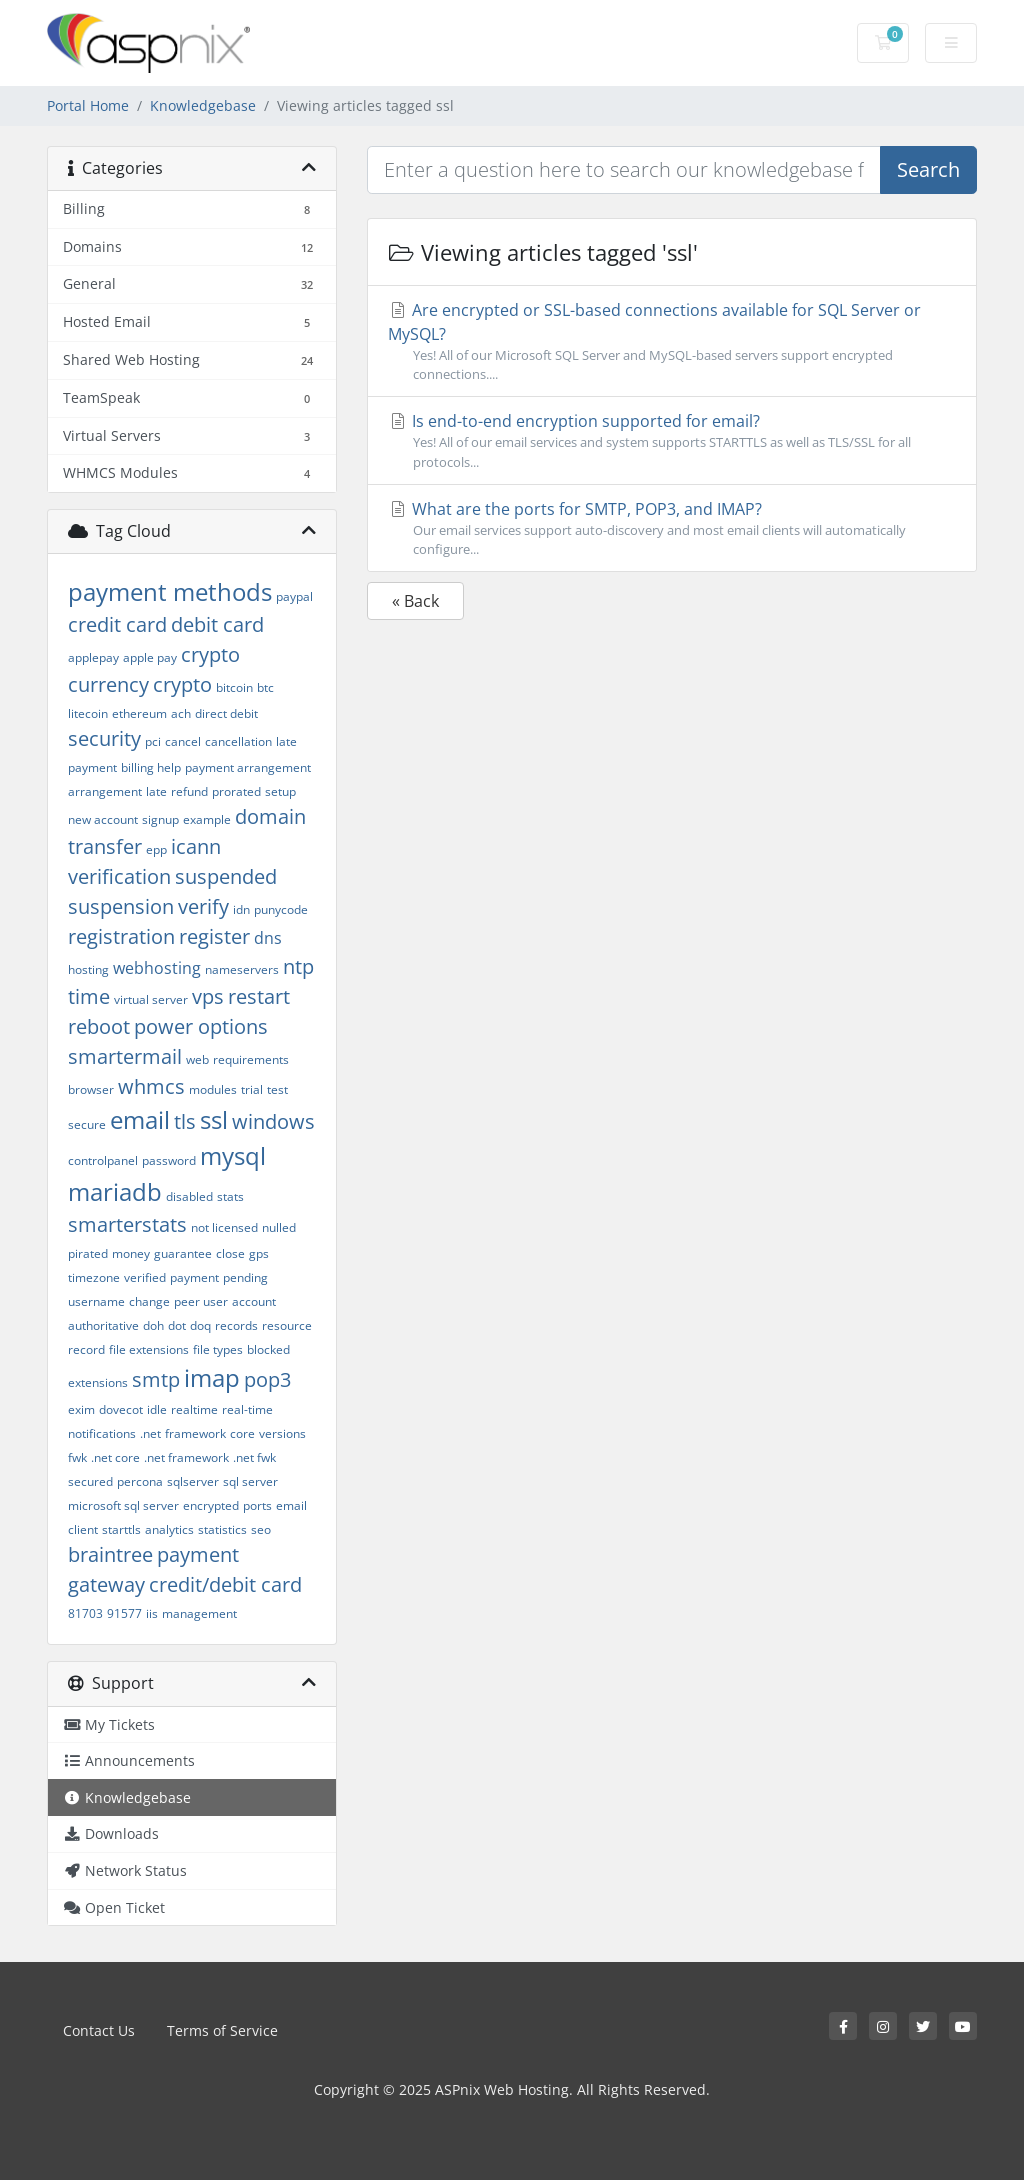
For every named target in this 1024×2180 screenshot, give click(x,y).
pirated (88, 1253)
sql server (250, 1481)
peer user (201, 1301)
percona (140, 1481)
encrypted (211, 1505)
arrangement (105, 791)
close (230, 1253)
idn (241, 909)
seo (261, 1529)
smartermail (125, 1056)
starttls (121, 1529)
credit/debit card (225, 1584)
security (104, 738)
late (156, 791)
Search (928, 169)
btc (265, 687)
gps (259, 1253)
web (197, 1059)
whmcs (151, 1086)
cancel (183, 741)
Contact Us (99, 2030)
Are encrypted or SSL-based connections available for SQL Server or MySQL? (672, 341)
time (89, 996)
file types (218, 1349)
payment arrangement (248, 767)
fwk (77, 1457)
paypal (294, 596)
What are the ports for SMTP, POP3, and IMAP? (672, 528)
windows (273, 1121)
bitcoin (234, 687)
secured (90, 1481)
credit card (117, 624)
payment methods (170, 591)
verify (203, 906)
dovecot (121, 1409)
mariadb (115, 1191)
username (96, 1301)
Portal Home (88, 105)
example (207, 819)
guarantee (183, 1253)
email (140, 1119)
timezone (94, 1277)
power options (201, 1026)
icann (196, 846)
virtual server (151, 999)
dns (268, 938)
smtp (156, 1379)
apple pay (150, 657)
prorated (236, 791)
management (199, 1613)
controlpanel (103, 1160)
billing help (151, 767)
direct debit (226, 713)
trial (252, 1089)
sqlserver (193, 1481)
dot (177, 1325)
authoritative (103, 1325)
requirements (251, 1059)
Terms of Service (222, 2030)
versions (282, 1433)
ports (257, 1505)
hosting (88, 969)
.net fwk (254, 1457)
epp (156, 849)
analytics (169, 1529)
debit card (217, 624)
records (236, 1325)
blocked (268, 1349)
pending (245, 1277)
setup (280, 791)
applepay (93, 657)
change (149, 1301)
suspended (226, 876)
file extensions (149, 1349)
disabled (189, 1196)
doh (153, 1325)
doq (200, 1325)
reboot (99, 1026)
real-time (247, 1409)
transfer (105, 846)
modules (213, 1089)
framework (195, 1433)
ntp (298, 966)
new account (103, 819)
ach (181, 713)
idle (157, 1409)
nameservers (242, 969)
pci (153, 741)
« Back (415, 601)
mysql (233, 1155)
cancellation (238, 741)
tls (185, 1121)
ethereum (139, 713)
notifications (102, 1433)
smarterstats (127, 1224)
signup (160, 819)
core (242, 1433)
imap (212, 1377)
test (277, 1089)
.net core (115, 1457)
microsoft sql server (123, 1505)
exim (81, 1409)
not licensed (224, 1227)
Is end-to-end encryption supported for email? (672, 440)
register (214, 936)
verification (119, 876)
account (254, 1301)
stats (230, 1196)
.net (150, 1433)
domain (270, 816)
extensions (98, 1382)
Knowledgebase (203, 105)
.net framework (186, 1457)
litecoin (88, 713)
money (131, 1253)
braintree (110, 1554)
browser (91, 1089)
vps (208, 996)
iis (152, 1613)
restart (259, 996)
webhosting (157, 968)
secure (87, 1124)
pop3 (267, 1379)
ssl (214, 1119)
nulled (279, 1227)
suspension (121, 906)
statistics (222, 1529)
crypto (182, 684)
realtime (194, 1409)
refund (189, 791)
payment (194, 1277)
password (169, 1160)
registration (121, 936)
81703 (85, 1613)
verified (145, 1277)
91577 (124, 1613)
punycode (281, 909)
